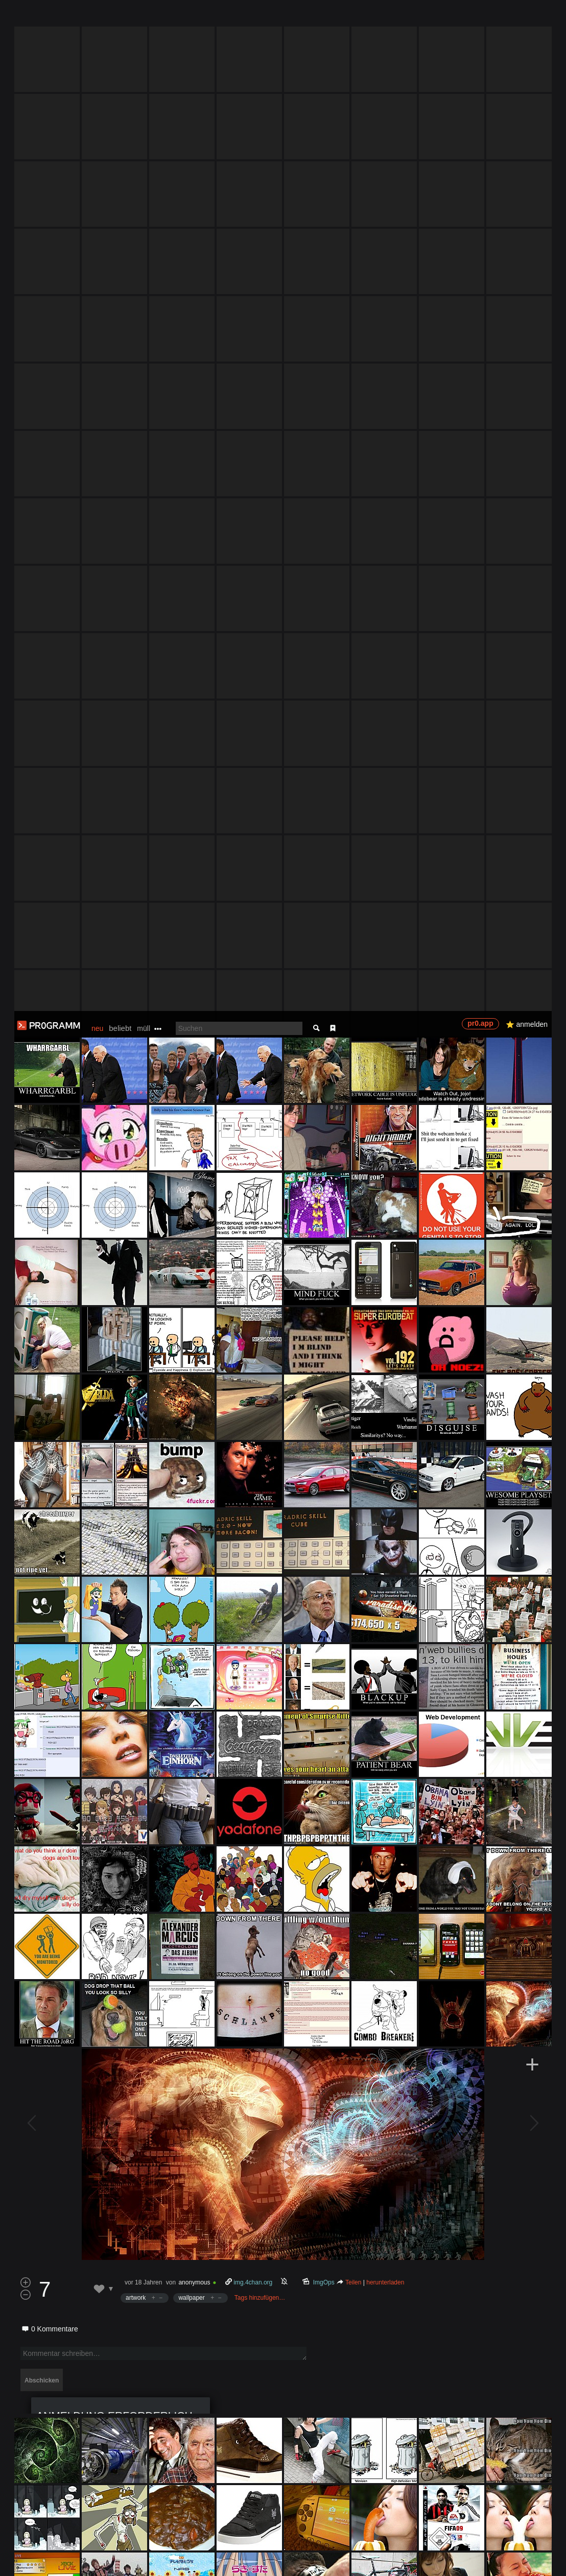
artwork (136, 1286)
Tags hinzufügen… (259, 1286)
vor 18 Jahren (143, 1271)
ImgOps (323, 1271)
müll (143, 17)
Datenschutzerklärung (279, 2563)
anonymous (194, 1271)
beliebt (120, 17)
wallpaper (191, 1286)
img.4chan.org (252, 1271)
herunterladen (385, 1271)
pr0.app (480, 12)
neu (97, 17)
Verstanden (532, 2556)
